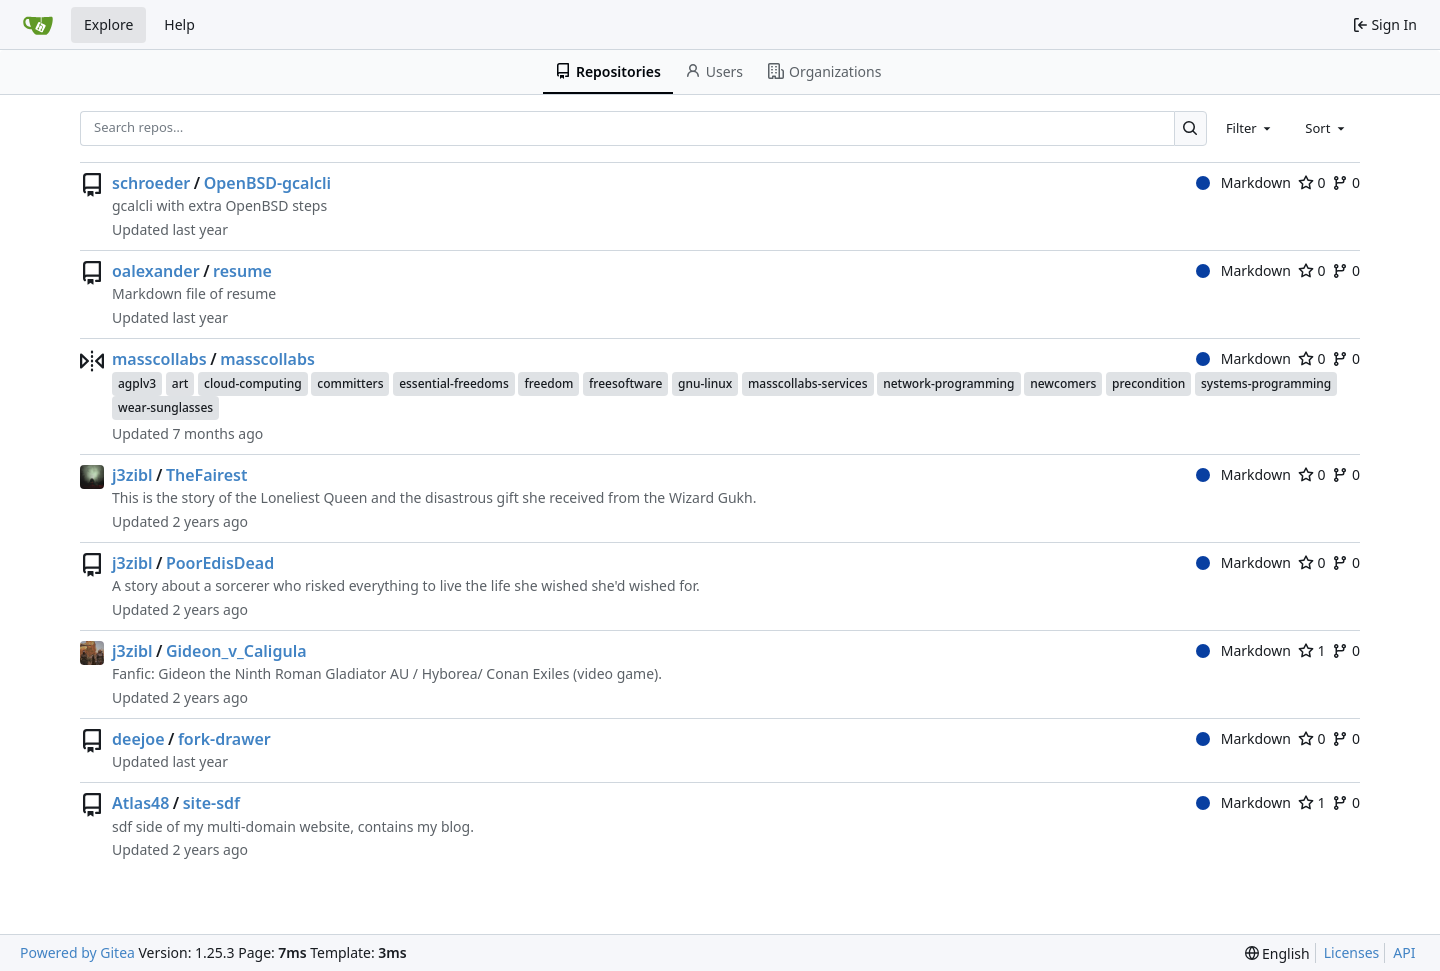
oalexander (156, 271)
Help (179, 24)
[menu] (1277, 953)
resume (242, 271)
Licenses (1352, 952)
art (180, 383)
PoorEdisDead (220, 563)
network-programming (948, 383)
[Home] (38, 25)
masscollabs (159, 359)
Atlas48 (140, 803)
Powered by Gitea (77, 952)
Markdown (1243, 182)
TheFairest (207, 475)
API (1404, 952)
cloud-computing (253, 383)
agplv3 (137, 383)
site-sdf (211, 803)
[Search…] (1190, 128)
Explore (108, 24)
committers (350, 383)
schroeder (151, 183)
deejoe (138, 739)
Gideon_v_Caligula (236, 651)
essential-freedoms (454, 383)
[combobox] (1250, 128)
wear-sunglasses (165, 407)
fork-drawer (224, 739)
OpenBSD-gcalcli (267, 183)
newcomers (1063, 383)
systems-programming (1266, 383)
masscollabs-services (808, 383)
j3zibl (132, 475)
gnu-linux (705, 383)
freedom (548, 383)
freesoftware (625, 383)
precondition (1148, 383)
